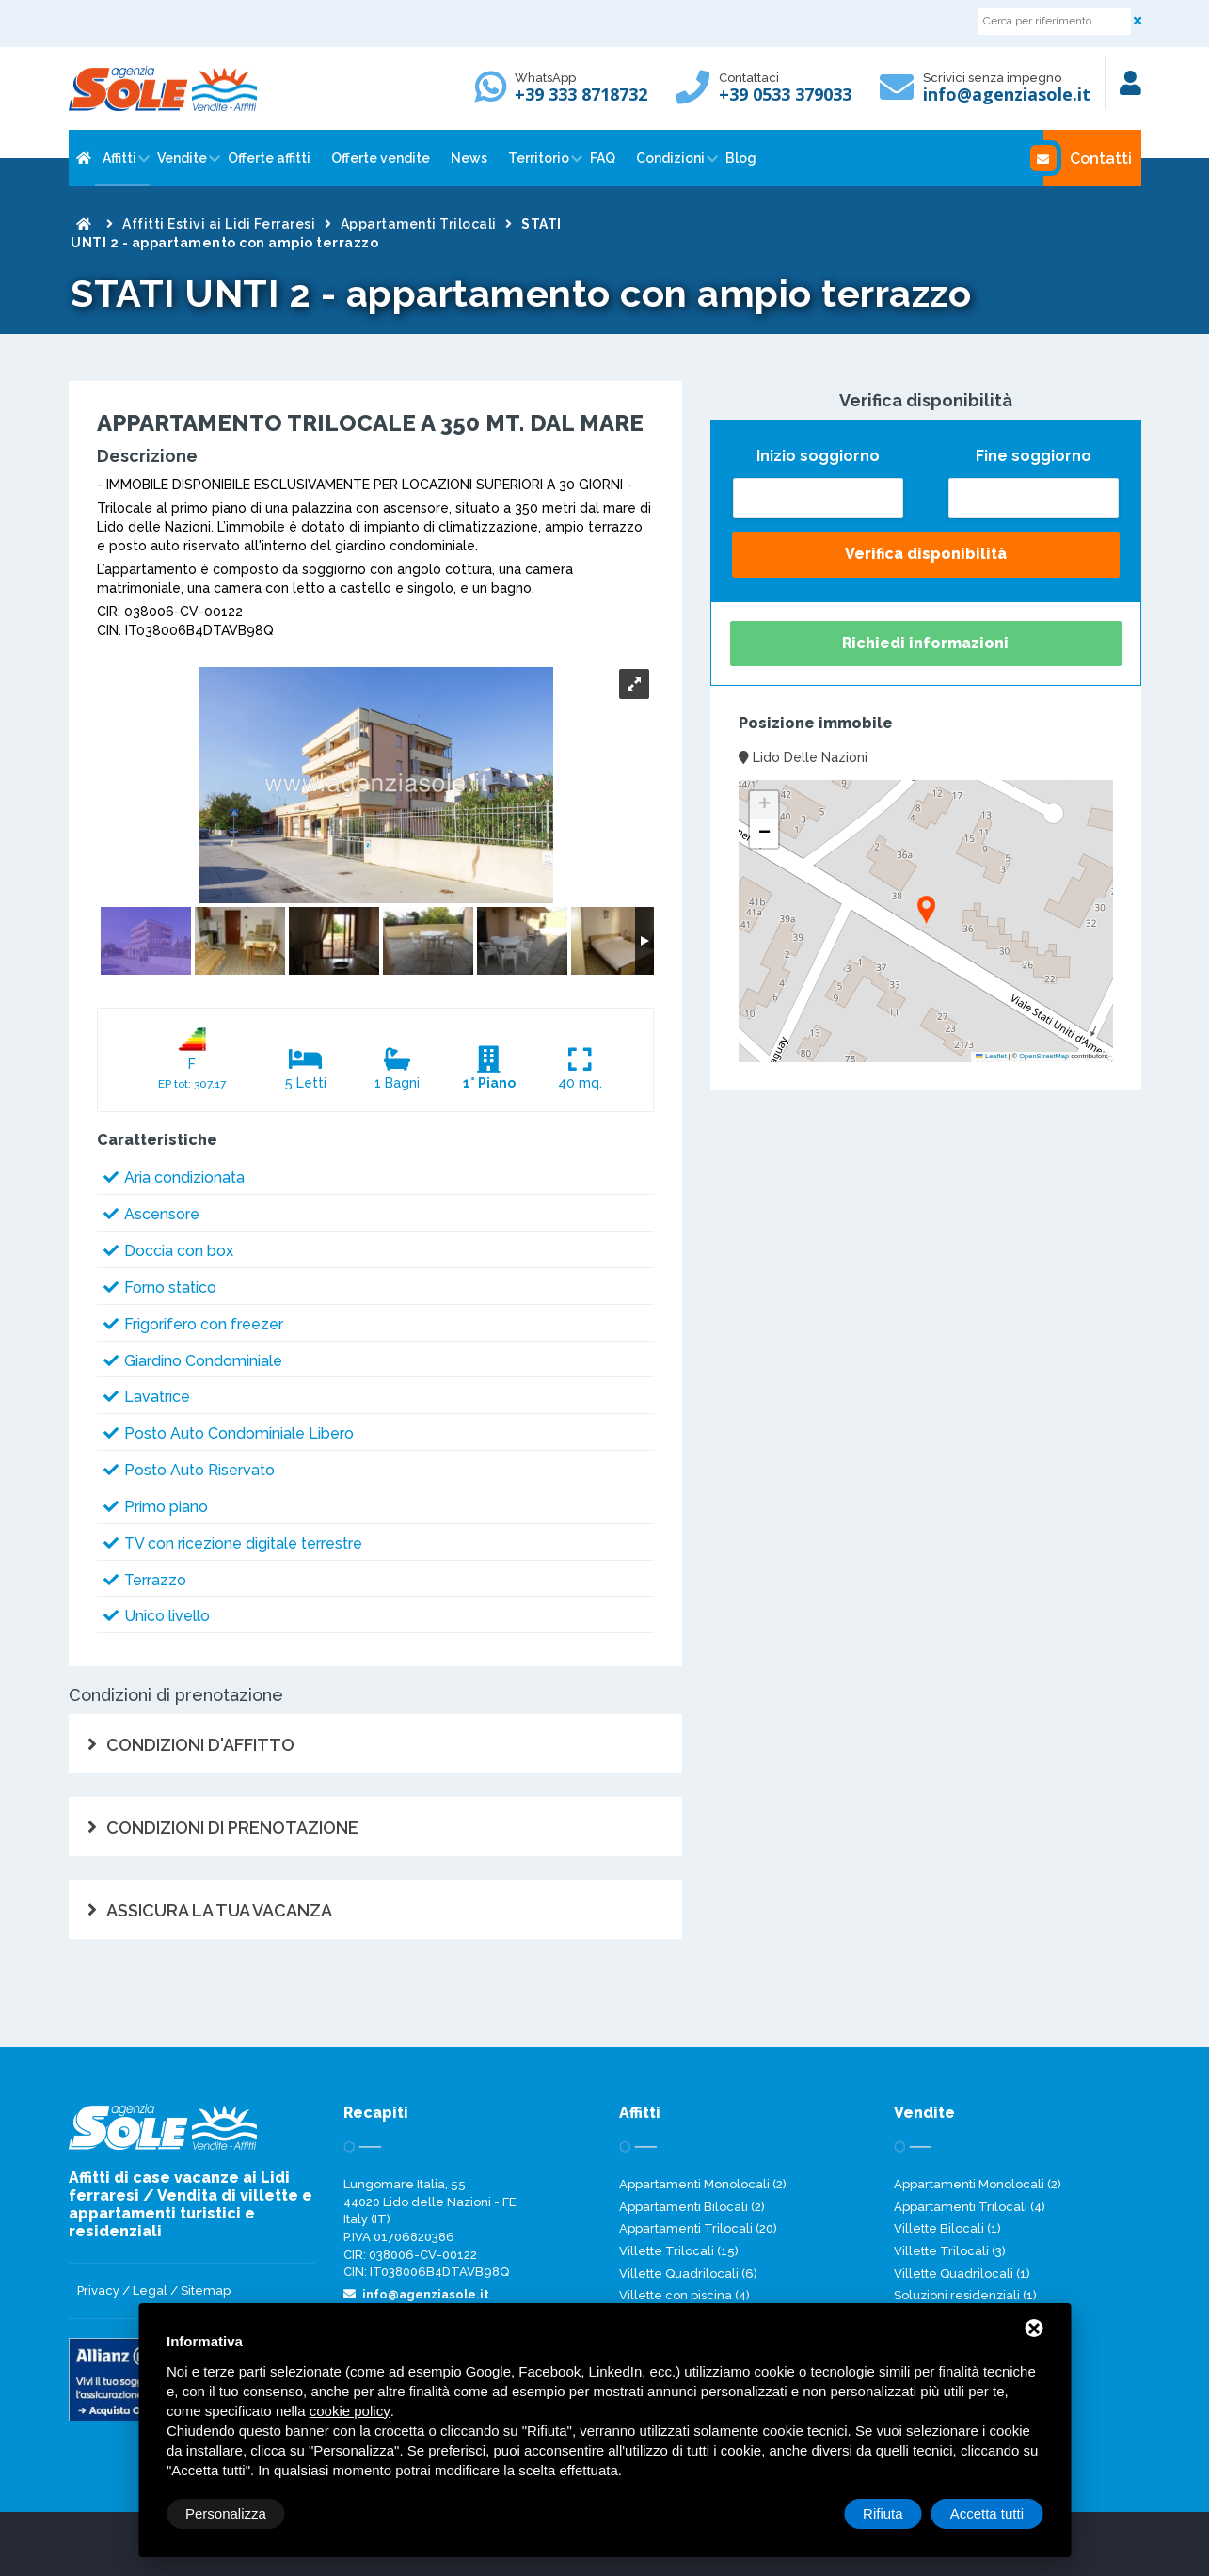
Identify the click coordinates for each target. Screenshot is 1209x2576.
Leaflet (991, 1056)
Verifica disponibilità (926, 554)
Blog (740, 158)
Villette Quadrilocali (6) (688, 2273)
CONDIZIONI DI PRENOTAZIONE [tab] (232, 1827)
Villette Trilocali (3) (950, 2251)
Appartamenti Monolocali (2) (703, 2184)
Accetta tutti (987, 2513)
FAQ (602, 158)
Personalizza (225, 2513)
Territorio (538, 158)
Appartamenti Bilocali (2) (692, 2207)
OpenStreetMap (1044, 1056)
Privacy (98, 2290)
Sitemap (206, 2290)
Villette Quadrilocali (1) (962, 2273)
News (469, 158)
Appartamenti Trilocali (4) (969, 2207)
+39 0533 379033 (785, 94)
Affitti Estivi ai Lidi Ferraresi (218, 223)
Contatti (1087, 158)
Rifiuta (883, 2513)
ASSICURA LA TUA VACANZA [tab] (219, 1910)
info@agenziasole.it (1006, 94)
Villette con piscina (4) (684, 2295)
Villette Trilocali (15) (679, 2251)
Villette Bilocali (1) (947, 2228)
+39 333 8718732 (581, 94)
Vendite (182, 158)
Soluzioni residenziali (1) (965, 2295)
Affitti (119, 158)
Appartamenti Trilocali (419, 223)
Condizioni (670, 158)
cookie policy (350, 2411)
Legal (150, 2290)
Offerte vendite (380, 158)
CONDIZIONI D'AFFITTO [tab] (200, 1745)
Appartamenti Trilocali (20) (698, 2228)
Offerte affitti (269, 158)
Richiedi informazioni (925, 643)
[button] (926, 911)
